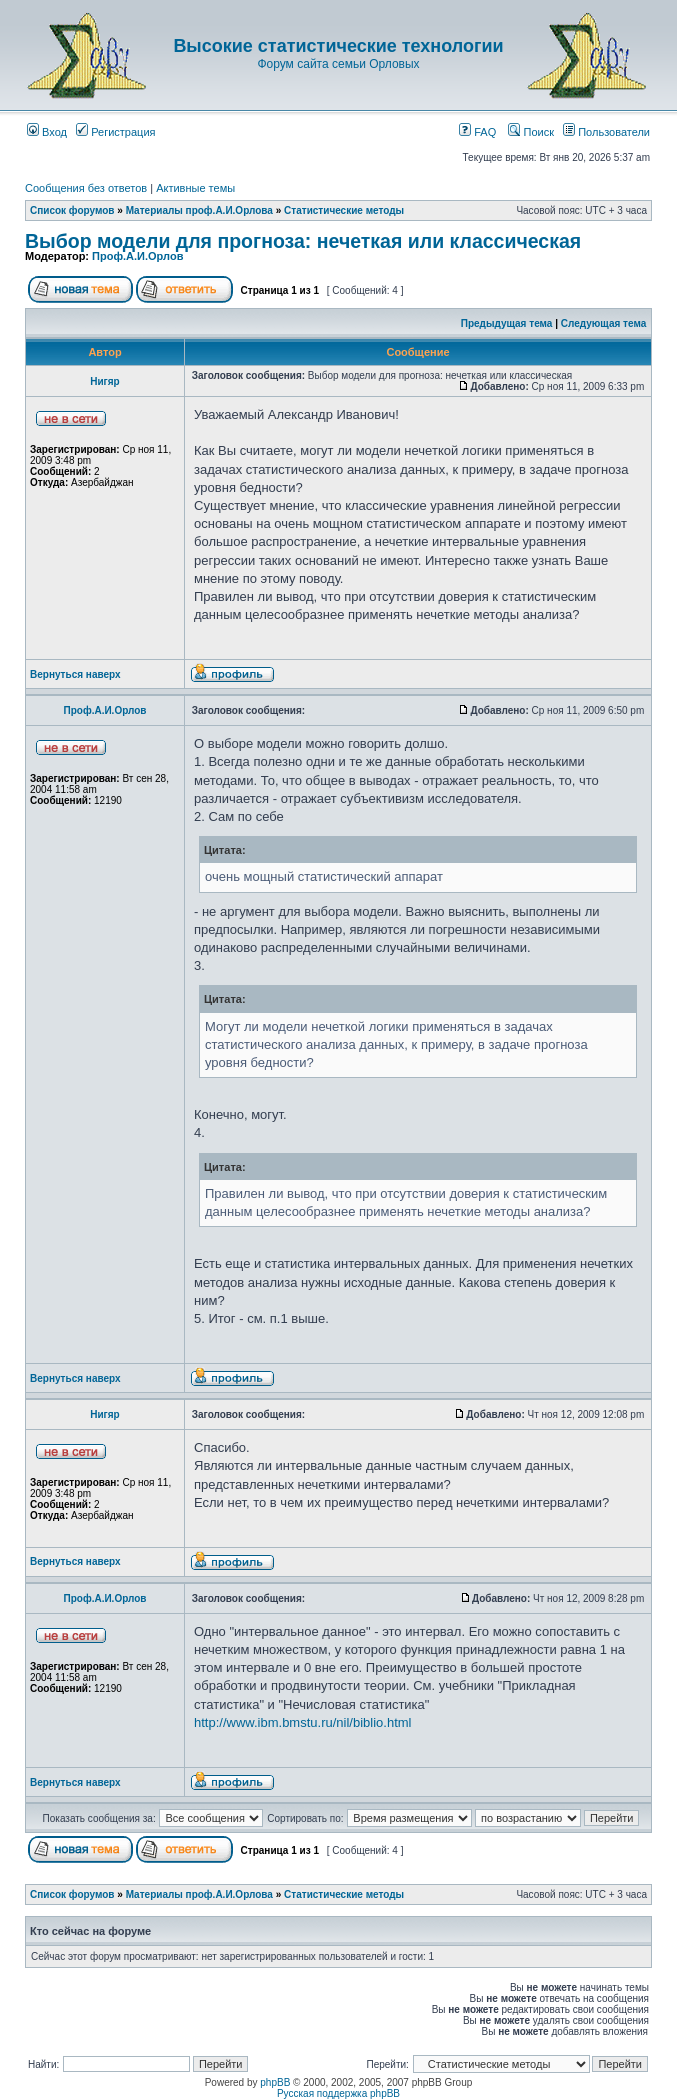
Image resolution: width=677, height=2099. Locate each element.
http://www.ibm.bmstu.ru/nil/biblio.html (302, 1722)
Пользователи (606, 132)
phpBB (275, 2082)
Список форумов (72, 210)
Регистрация (115, 132)
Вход (47, 132)
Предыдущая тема (507, 323)
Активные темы (195, 188)
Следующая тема (603, 323)
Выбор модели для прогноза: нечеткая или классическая (303, 241)
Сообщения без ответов (86, 188)
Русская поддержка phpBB (338, 2093)
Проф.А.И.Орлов (137, 256)
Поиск (531, 132)
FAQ (477, 132)
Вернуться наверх (75, 674)
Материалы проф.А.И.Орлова (199, 210)
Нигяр (104, 381)
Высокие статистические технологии (338, 46)
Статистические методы (344, 210)
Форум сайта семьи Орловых (338, 64)
